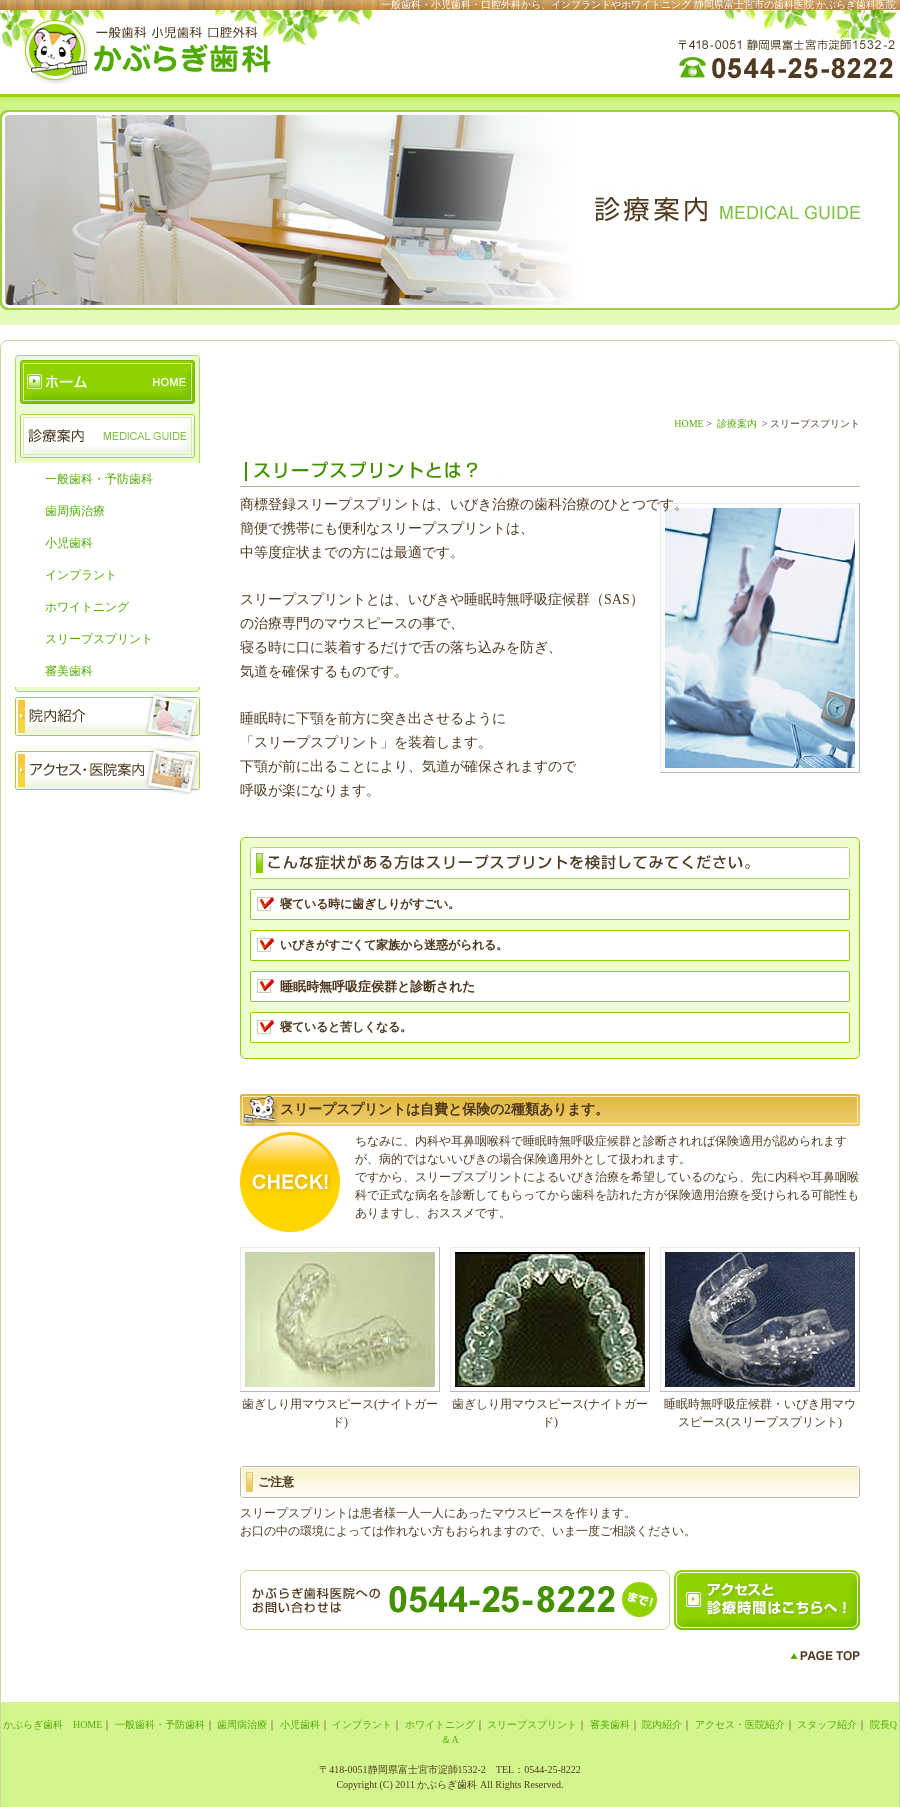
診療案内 (107, 436)
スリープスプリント (99, 639)
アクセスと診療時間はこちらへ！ (767, 1600)
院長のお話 (107, 876)
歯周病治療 (75, 511)
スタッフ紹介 (107, 822)
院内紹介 (107, 714)
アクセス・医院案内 (107, 768)
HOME (688, 423)
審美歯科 (69, 671)
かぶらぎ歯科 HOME (107, 382)
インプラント (81, 575)
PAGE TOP (825, 1656)
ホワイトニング (87, 607)
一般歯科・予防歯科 (99, 479)
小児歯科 (69, 543)
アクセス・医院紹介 (740, 1724)
